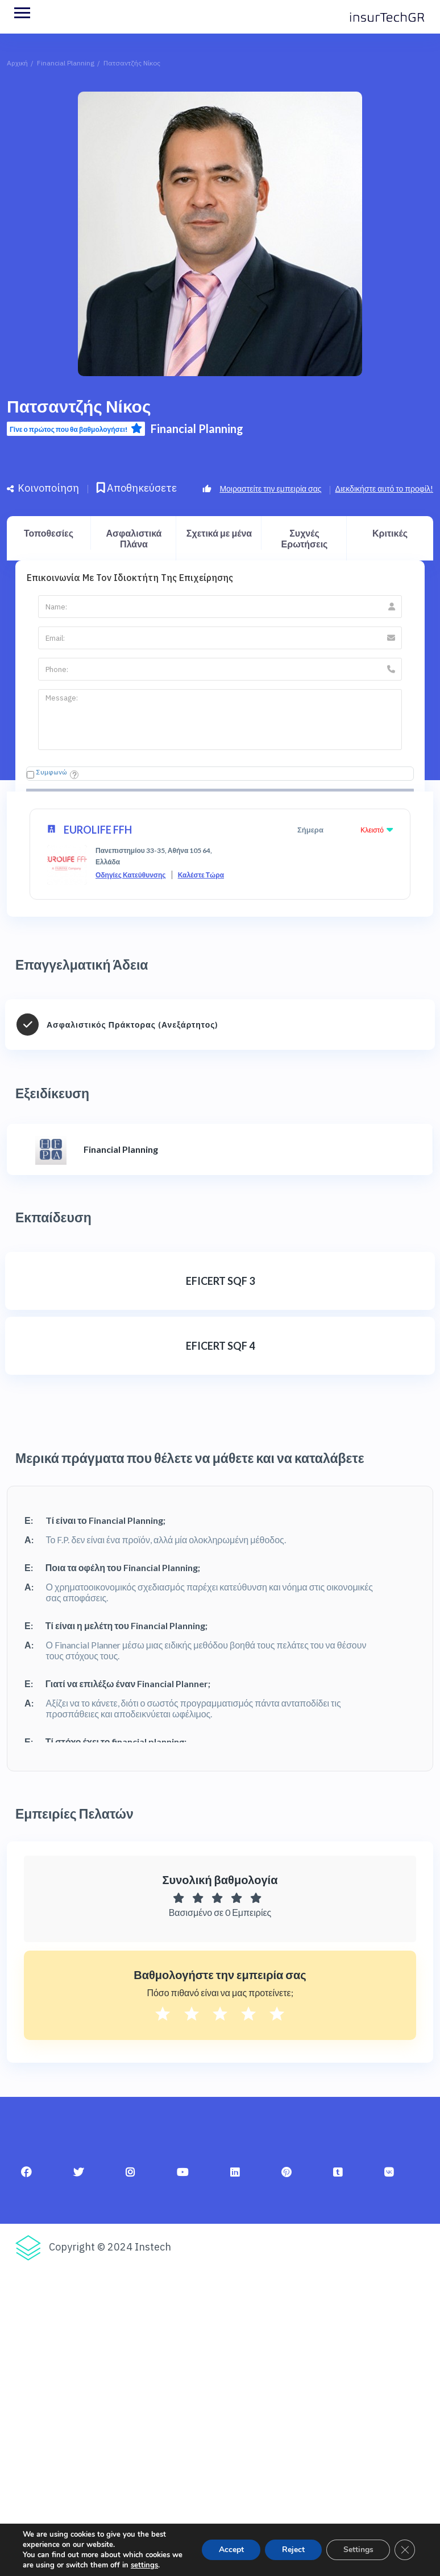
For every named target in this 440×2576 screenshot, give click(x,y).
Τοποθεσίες (48, 532)
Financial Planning (65, 63)
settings (144, 2565)
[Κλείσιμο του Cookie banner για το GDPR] (405, 2550)
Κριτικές (390, 532)
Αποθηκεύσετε (137, 487)
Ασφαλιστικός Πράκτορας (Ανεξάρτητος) (132, 1024)
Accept (230, 2549)
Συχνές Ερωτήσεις (304, 538)
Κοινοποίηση (43, 487)
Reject (292, 2549)
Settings (358, 2549)
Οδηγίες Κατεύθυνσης (131, 875)
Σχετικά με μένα (219, 532)
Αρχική (17, 63)
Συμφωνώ (51, 772)
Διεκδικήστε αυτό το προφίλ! (384, 488)
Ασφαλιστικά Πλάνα (134, 538)
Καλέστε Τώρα (201, 875)
